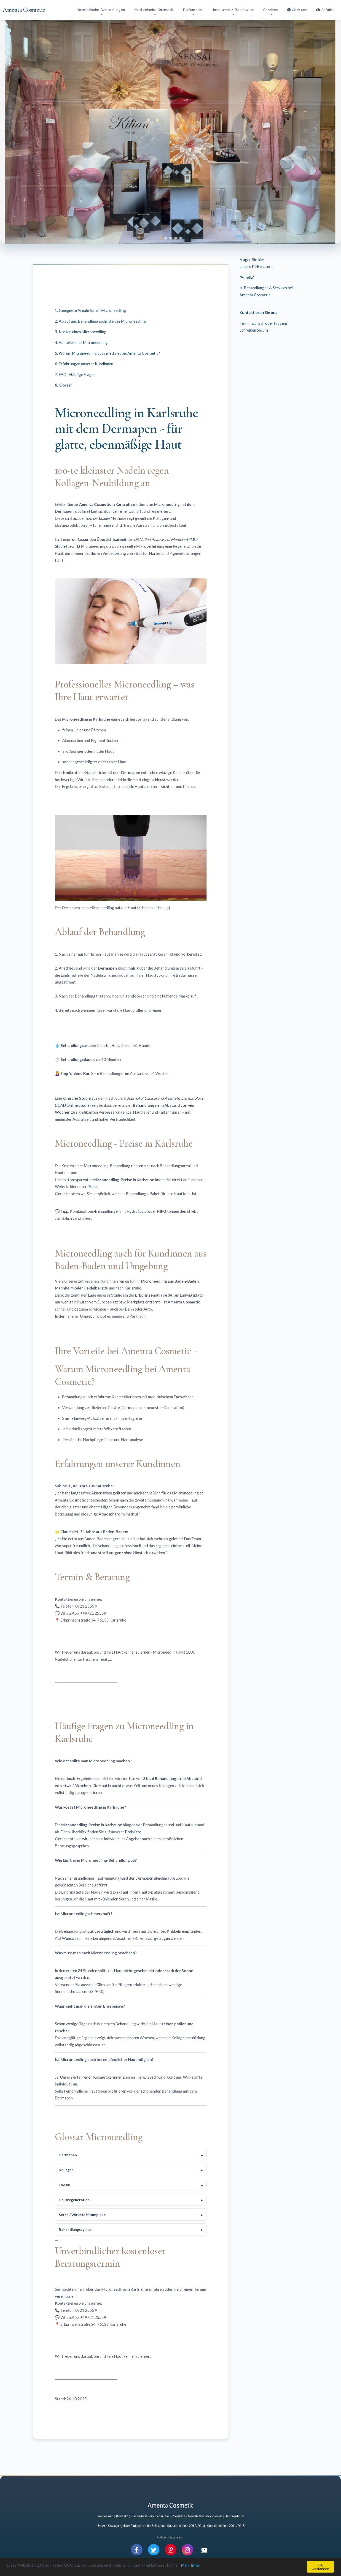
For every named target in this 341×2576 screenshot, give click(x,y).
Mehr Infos (190, 2565)
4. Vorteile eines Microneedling (81, 342)
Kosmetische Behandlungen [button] (101, 10)
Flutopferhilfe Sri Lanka (148, 2526)
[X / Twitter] (153, 2549)
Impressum (105, 2516)
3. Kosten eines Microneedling (80, 331)
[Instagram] (187, 2549)
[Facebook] (136, 2549)
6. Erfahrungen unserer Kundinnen (84, 363)
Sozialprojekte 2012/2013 (186, 2526)
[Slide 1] (160, 238)
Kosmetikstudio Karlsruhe (150, 2516)
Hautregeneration (74, 2199)
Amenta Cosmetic (24, 10)
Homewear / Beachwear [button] (232, 10)
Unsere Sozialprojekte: (113, 2526)
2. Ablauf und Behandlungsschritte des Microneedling (100, 321)
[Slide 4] (175, 238)
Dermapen (68, 2155)
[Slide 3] (170, 238)
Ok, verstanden (320, 2566)
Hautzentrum (234, 2516)
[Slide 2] (165, 238)
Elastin (64, 2185)
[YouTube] (204, 2549)
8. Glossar (63, 385)
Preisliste (133, 1831)
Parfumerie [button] (192, 10)
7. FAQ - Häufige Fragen (75, 374)
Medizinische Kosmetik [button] (154, 10)
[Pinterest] (170, 2549)
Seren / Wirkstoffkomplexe (82, 2214)
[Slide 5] (181, 238)
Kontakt (122, 2516)
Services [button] (270, 10)
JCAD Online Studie (72, 1105)
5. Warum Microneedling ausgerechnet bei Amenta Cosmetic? (107, 353)
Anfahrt (325, 10)
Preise (92, 1186)
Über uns (297, 10)
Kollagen (66, 2169)
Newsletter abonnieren (205, 2516)
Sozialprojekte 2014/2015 (226, 2526)
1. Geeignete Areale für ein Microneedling (90, 310)
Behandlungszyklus (75, 2229)
